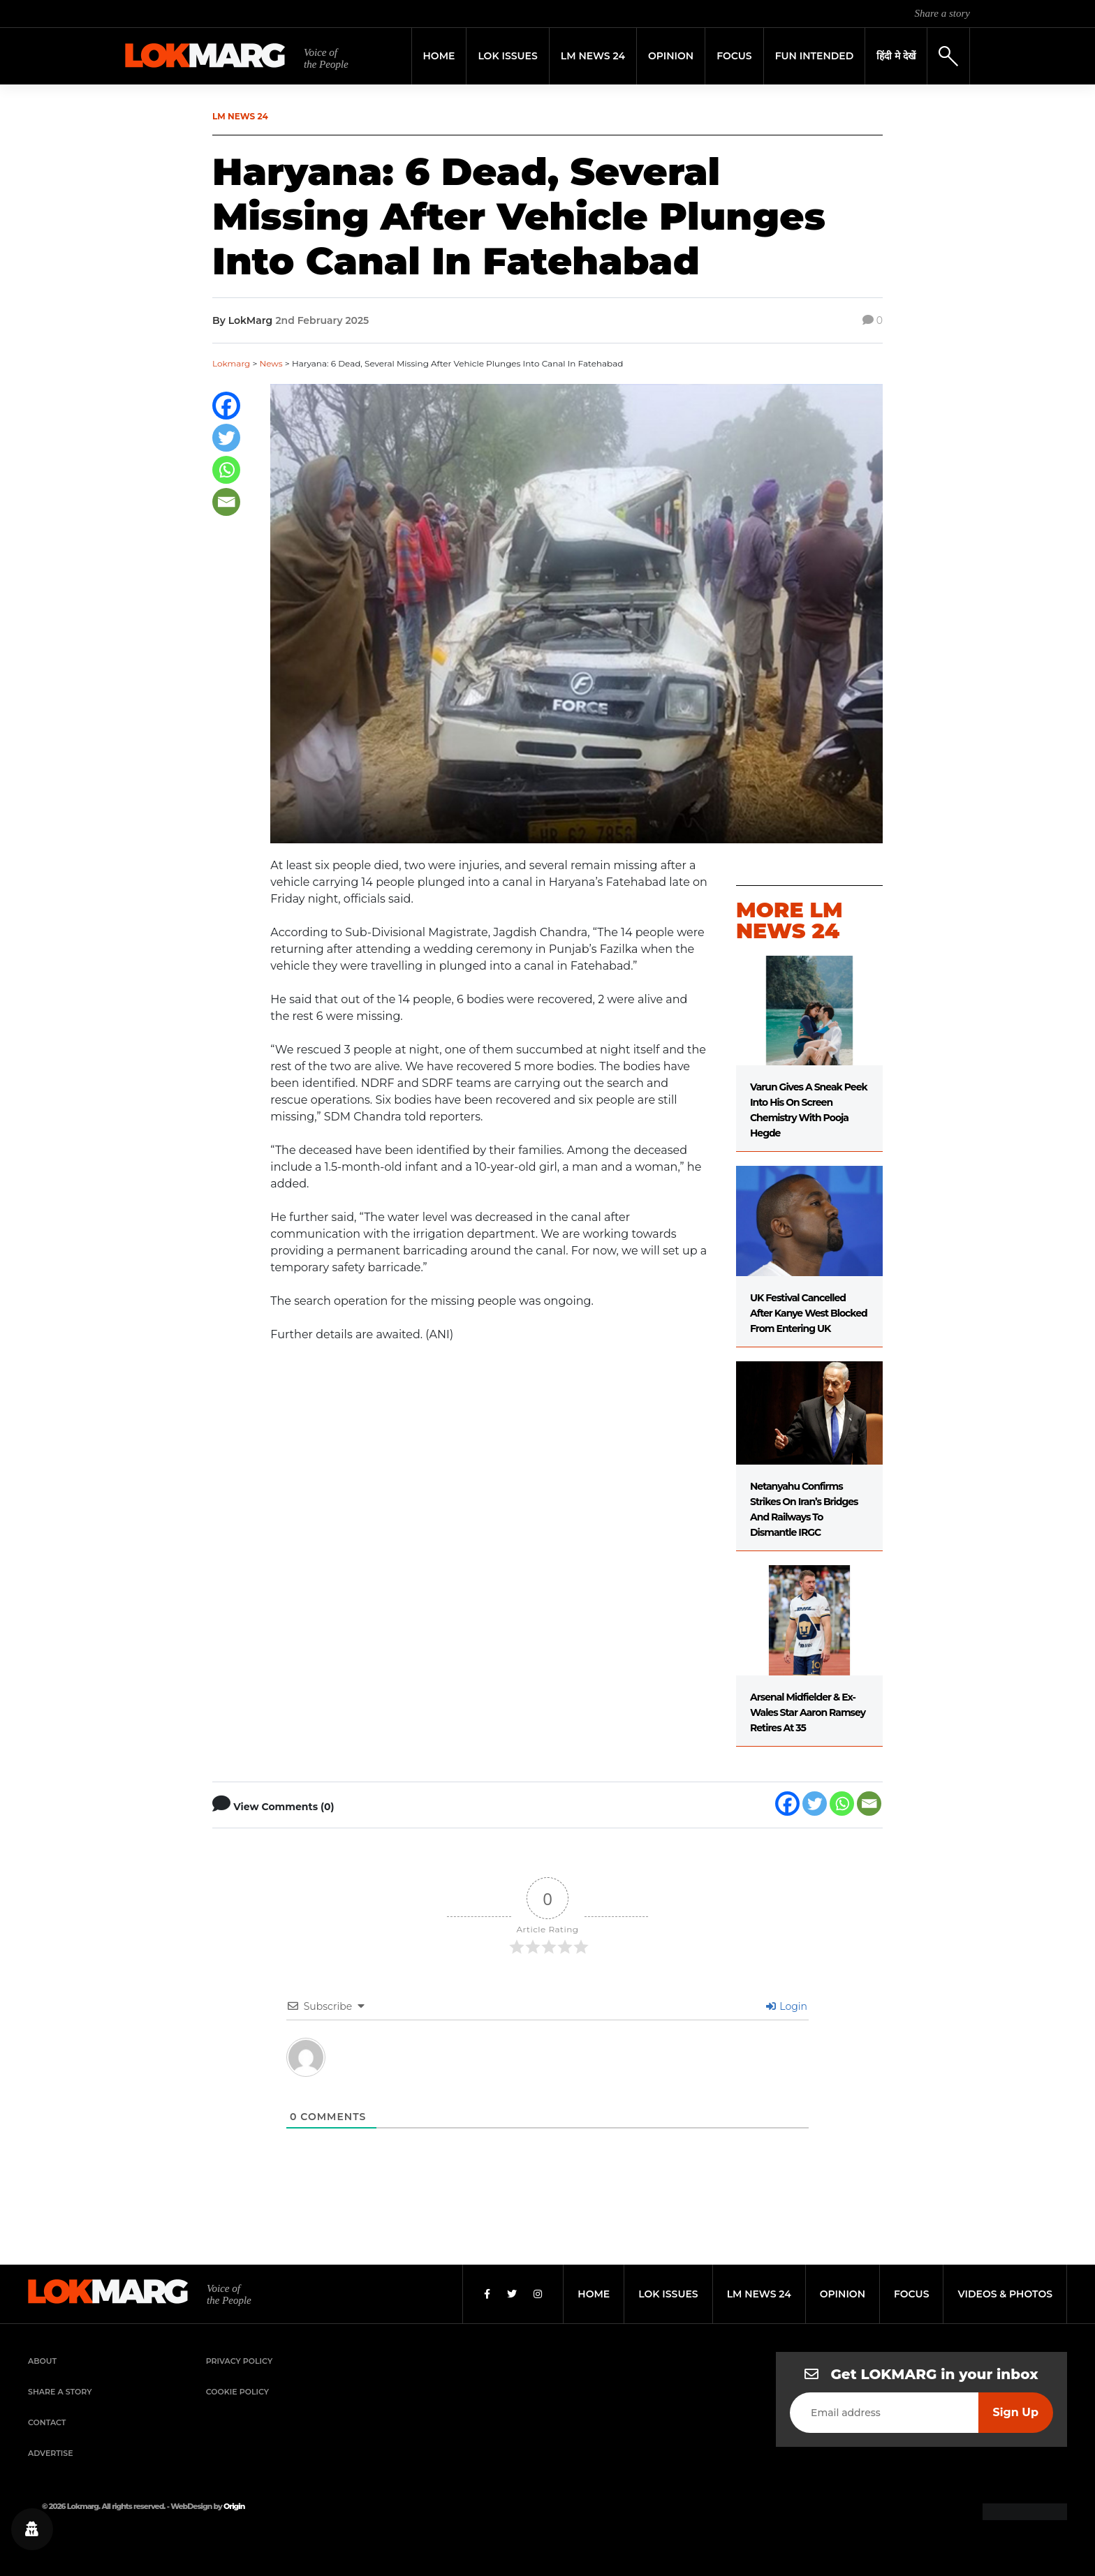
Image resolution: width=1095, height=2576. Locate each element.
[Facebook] (226, 406)
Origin (233, 2506)
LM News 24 (593, 56)
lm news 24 (759, 2294)
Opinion (670, 56)
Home (439, 56)
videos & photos (1004, 2294)
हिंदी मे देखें (896, 56)
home (594, 2294)
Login (786, 2006)
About (42, 2361)
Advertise (50, 2453)
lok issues (668, 2294)
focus (911, 2294)
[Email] (226, 502)
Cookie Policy (237, 2392)
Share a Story (60, 2392)
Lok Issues (507, 56)
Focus (734, 56)
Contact (47, 2422)
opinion (842, 2294)
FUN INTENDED (814, 56)
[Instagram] (538, 2294)
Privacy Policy (239, 2361)
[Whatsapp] (226, 470)
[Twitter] (226, 438)
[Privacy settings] (32, 2529)
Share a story (942, 13)
